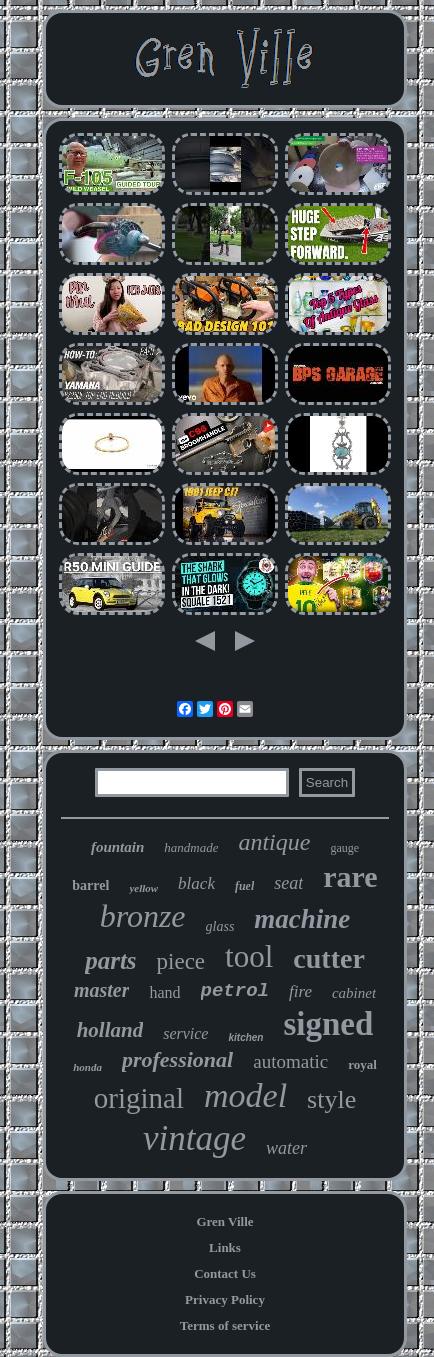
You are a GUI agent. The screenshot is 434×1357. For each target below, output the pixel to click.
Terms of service (225, 1325)
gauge (344, 848)
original (139, 1098)
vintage (194, 1138)
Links (225, 1247)
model (245, 1095)
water (286, 1148)
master (102, 990)
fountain (117, 847)
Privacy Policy (225, 1299)
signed (328, 1024)
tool (249, 956)
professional (177, 1059)
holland (110, 1030)
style (331, 1099)
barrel (90, 885)
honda (87, 1067)
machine (302, 919)
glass (220, 926)
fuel (244, 886)
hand (164, 992)
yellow (143, 888)
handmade (191, 847)
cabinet (354, 993)
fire (300, 991)
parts (110, 960)
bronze (143, 916)
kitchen (245, 1037)
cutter (329, 958)
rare (350, 876)
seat (288, 883)
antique (274, 842)
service (185, 1033)
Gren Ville (224, 1221)
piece (181, 961)
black (196, 883)
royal (362, 1064)
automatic (290, 1061)
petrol (235, 991)
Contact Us (225, 1273)
